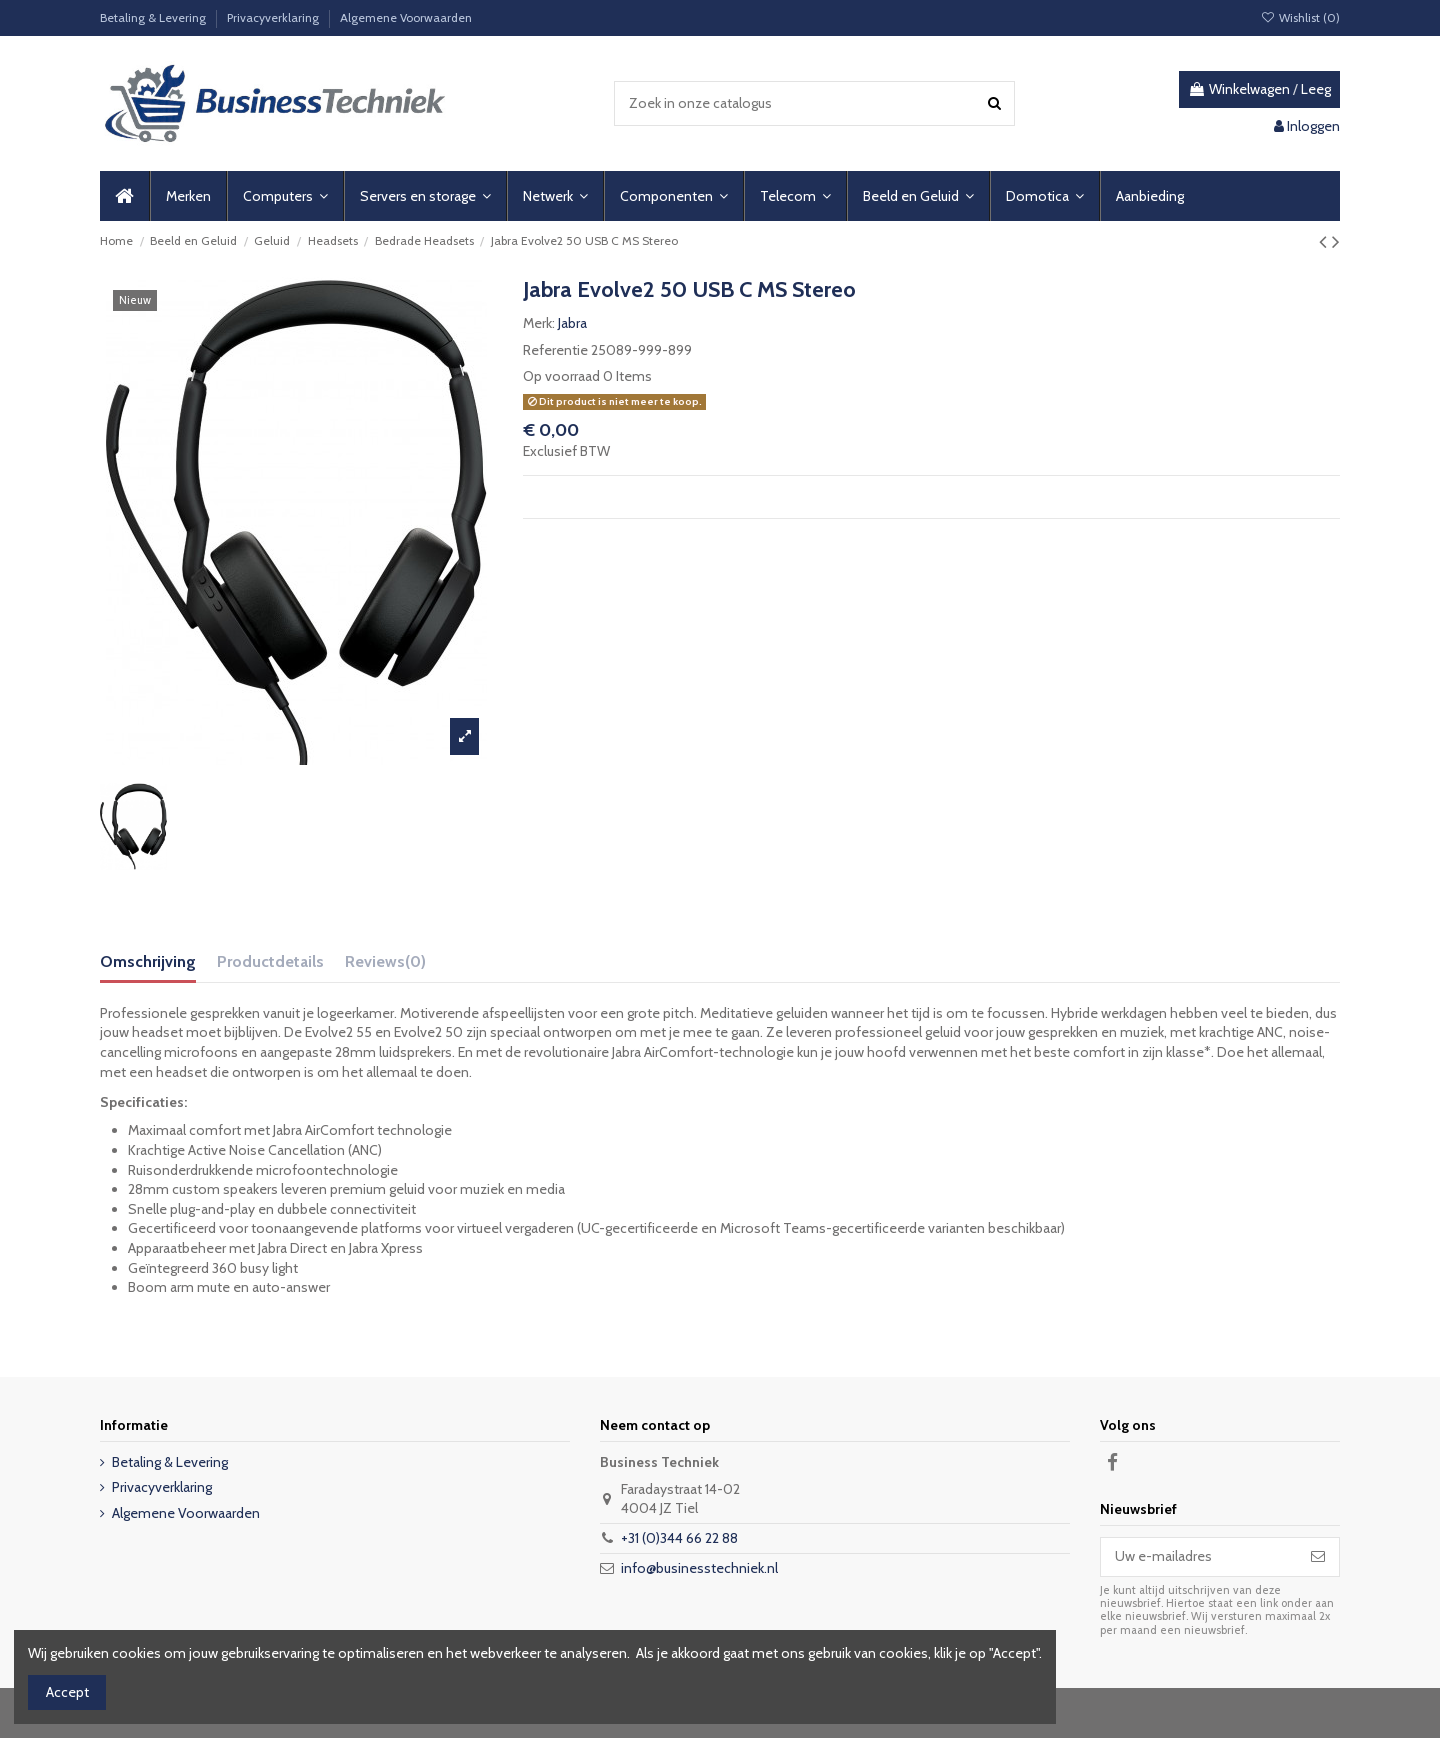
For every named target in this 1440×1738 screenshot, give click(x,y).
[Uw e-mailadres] (1199, 1557)
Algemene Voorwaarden (406, 17)
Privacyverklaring (274, 17)
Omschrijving (148, 961)
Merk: (539, 323)
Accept (67, 1692)
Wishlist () (1300, 17)
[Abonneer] (1318, 1557)
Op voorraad (561, 376)
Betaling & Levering (154, 17)
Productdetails (270, 961)
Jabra (572, 323)
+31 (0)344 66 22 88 (679, 1538)
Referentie (555, 350)
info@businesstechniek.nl (699, 1568)
